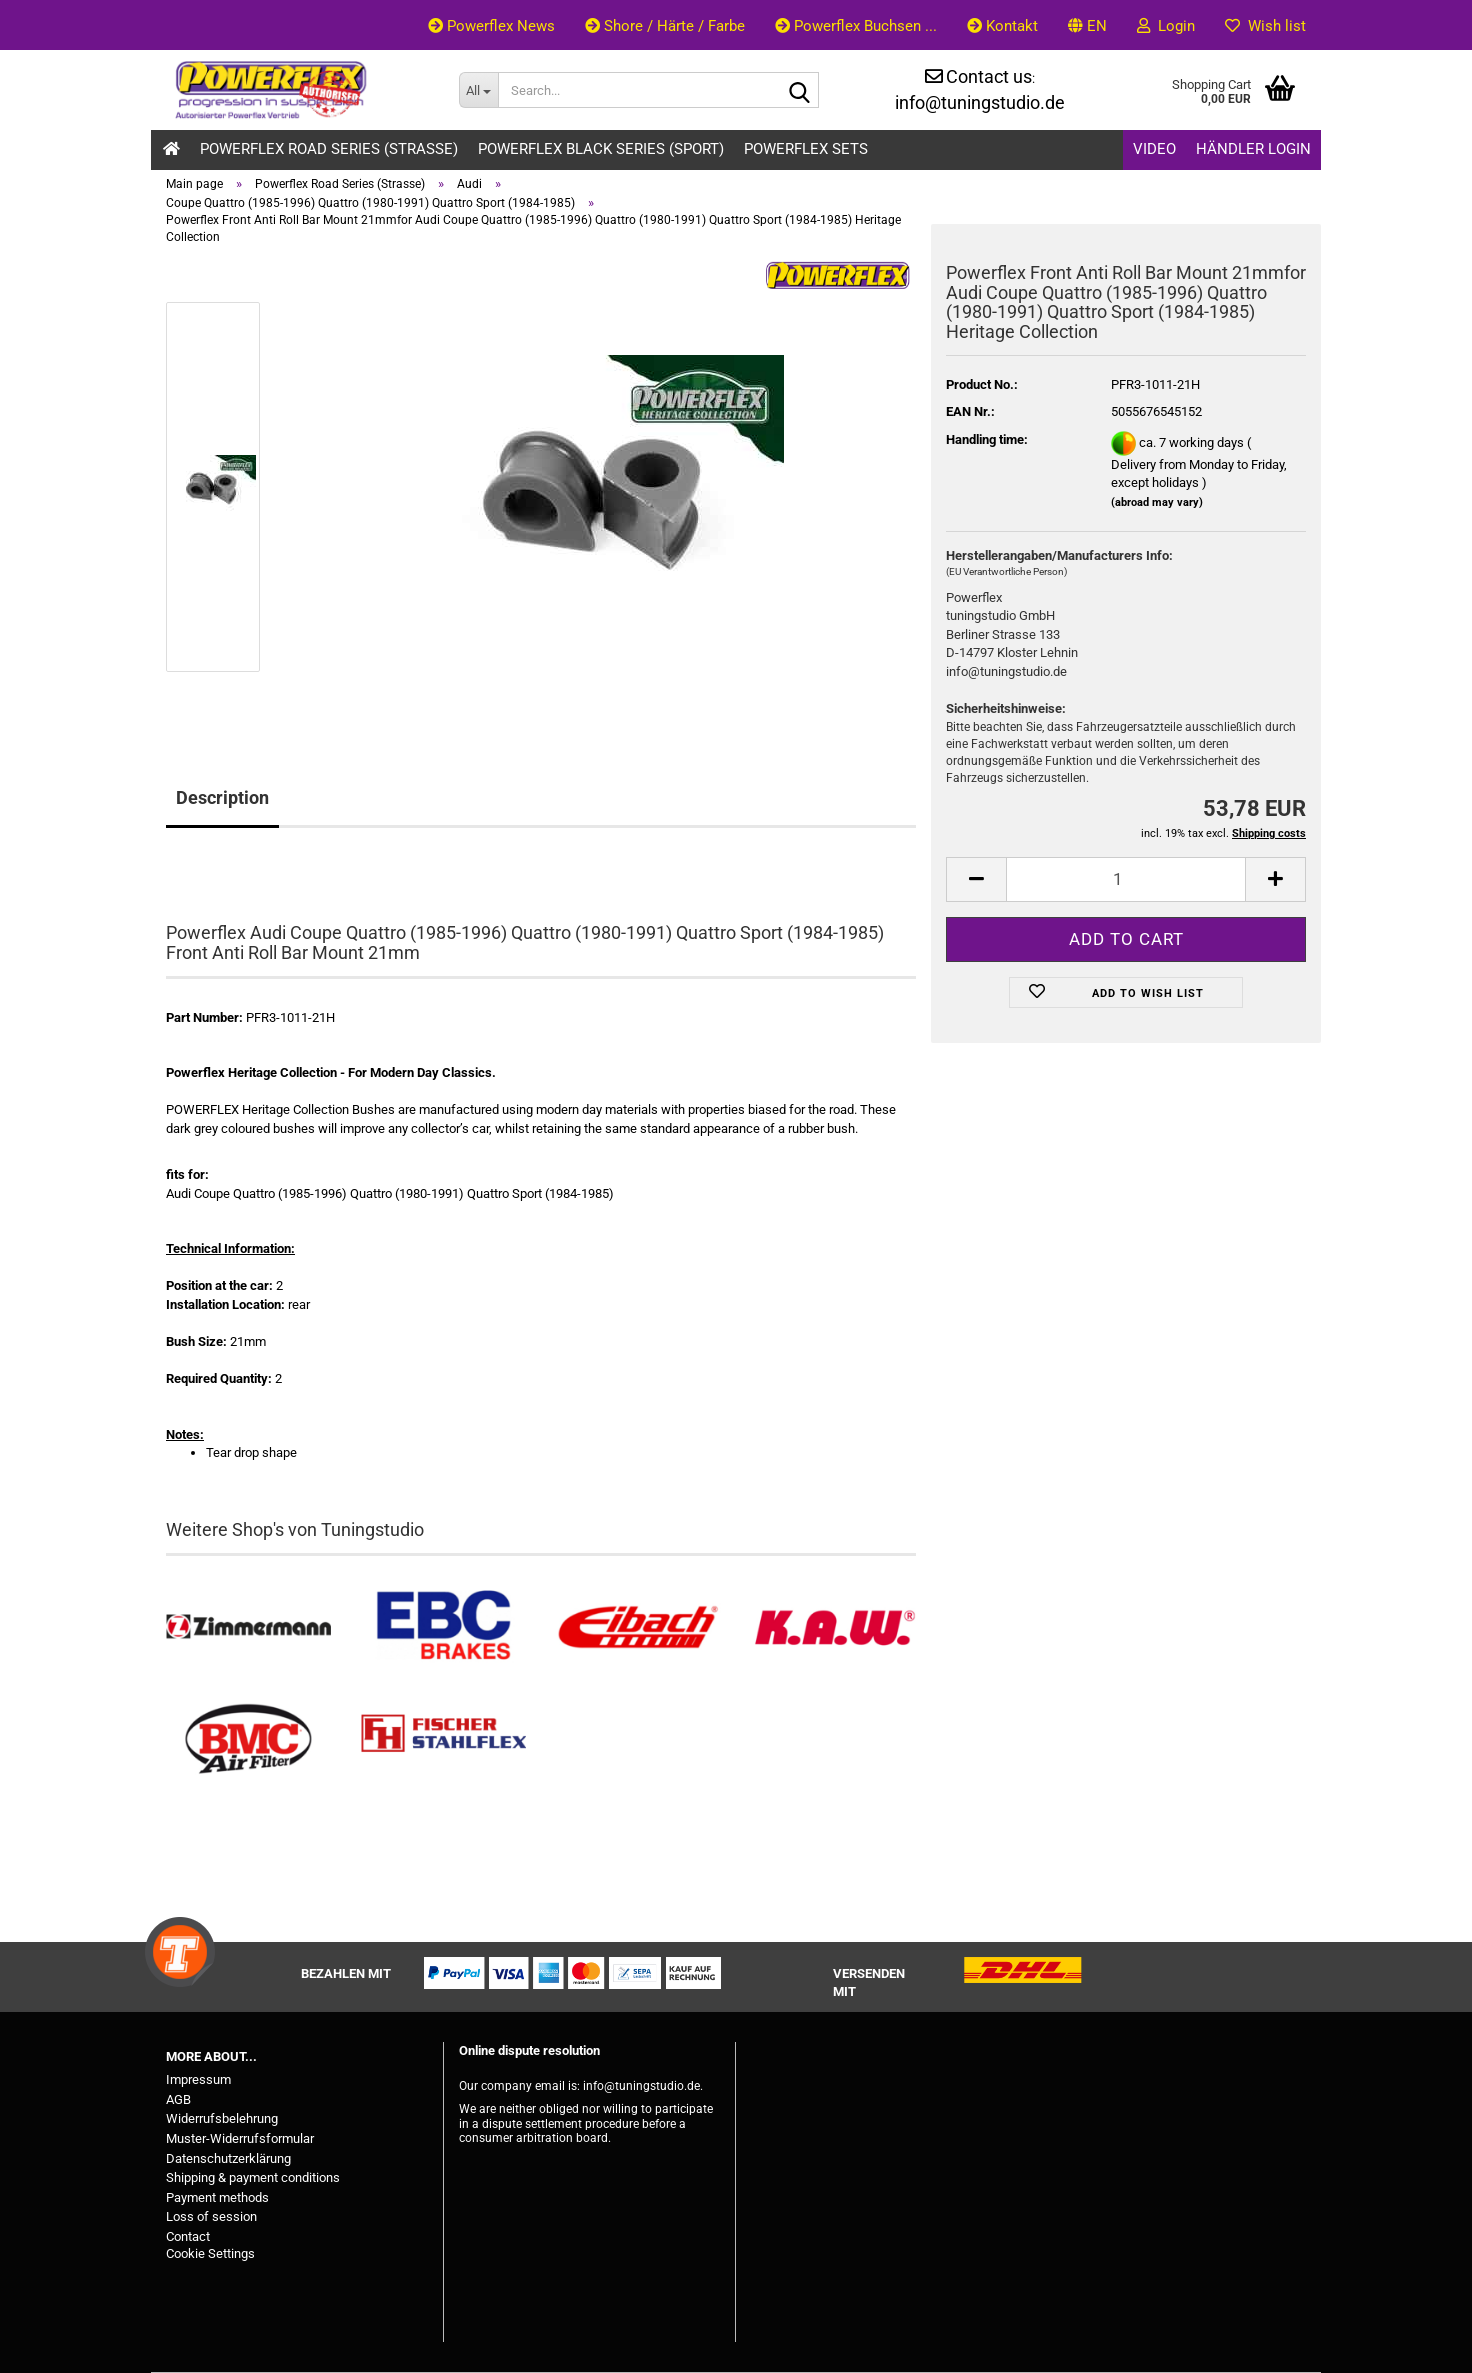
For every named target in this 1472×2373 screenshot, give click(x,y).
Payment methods (217, 2197)
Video (1154, 149)
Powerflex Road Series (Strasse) (329, 149)
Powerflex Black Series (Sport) (601, 149)
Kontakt (1002, 26)
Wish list (1265, 26)
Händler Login (1253, 149)
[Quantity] (1126, 879)
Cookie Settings (210, 2253)
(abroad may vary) (1157, 502)
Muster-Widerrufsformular (240, 2138)
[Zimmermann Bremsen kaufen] (248, 1627)
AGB (178, 2099)
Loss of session (211, 2216)
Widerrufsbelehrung (222, 2118)
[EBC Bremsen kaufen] (443, 1627)
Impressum (198, 2079)
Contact (188, 2236)
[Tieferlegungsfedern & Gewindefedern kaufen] (638, 1627)
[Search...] (478, 90)
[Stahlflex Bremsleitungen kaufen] (443, 1739)
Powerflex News (491, 26)
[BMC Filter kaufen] (248, 1739)
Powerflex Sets (806, 149)
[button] (1087, 25)
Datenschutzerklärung (228, 2158)
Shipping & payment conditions (253, 2177)
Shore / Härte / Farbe (665, 26)
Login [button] (1166, 26)
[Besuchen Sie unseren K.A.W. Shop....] (833, 1627)
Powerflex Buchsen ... (856, 26)
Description (222, 797)
